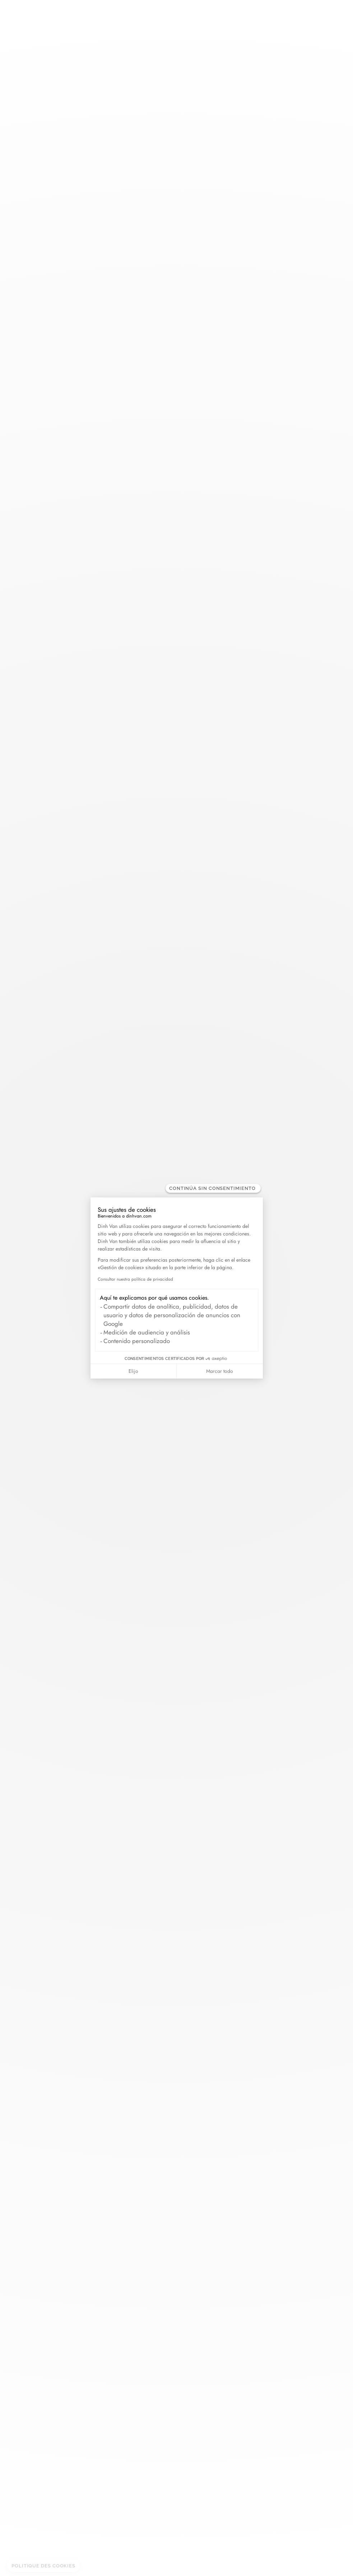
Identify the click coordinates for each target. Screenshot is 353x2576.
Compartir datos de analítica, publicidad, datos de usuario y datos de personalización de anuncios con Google (171, 1315)
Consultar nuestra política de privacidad (135, 1279)
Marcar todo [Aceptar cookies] (219, 1371)
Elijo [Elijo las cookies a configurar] (133, 1371)
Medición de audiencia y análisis (146, 1332)
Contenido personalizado (136, 1341)
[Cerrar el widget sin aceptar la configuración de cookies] (213, 1188)
